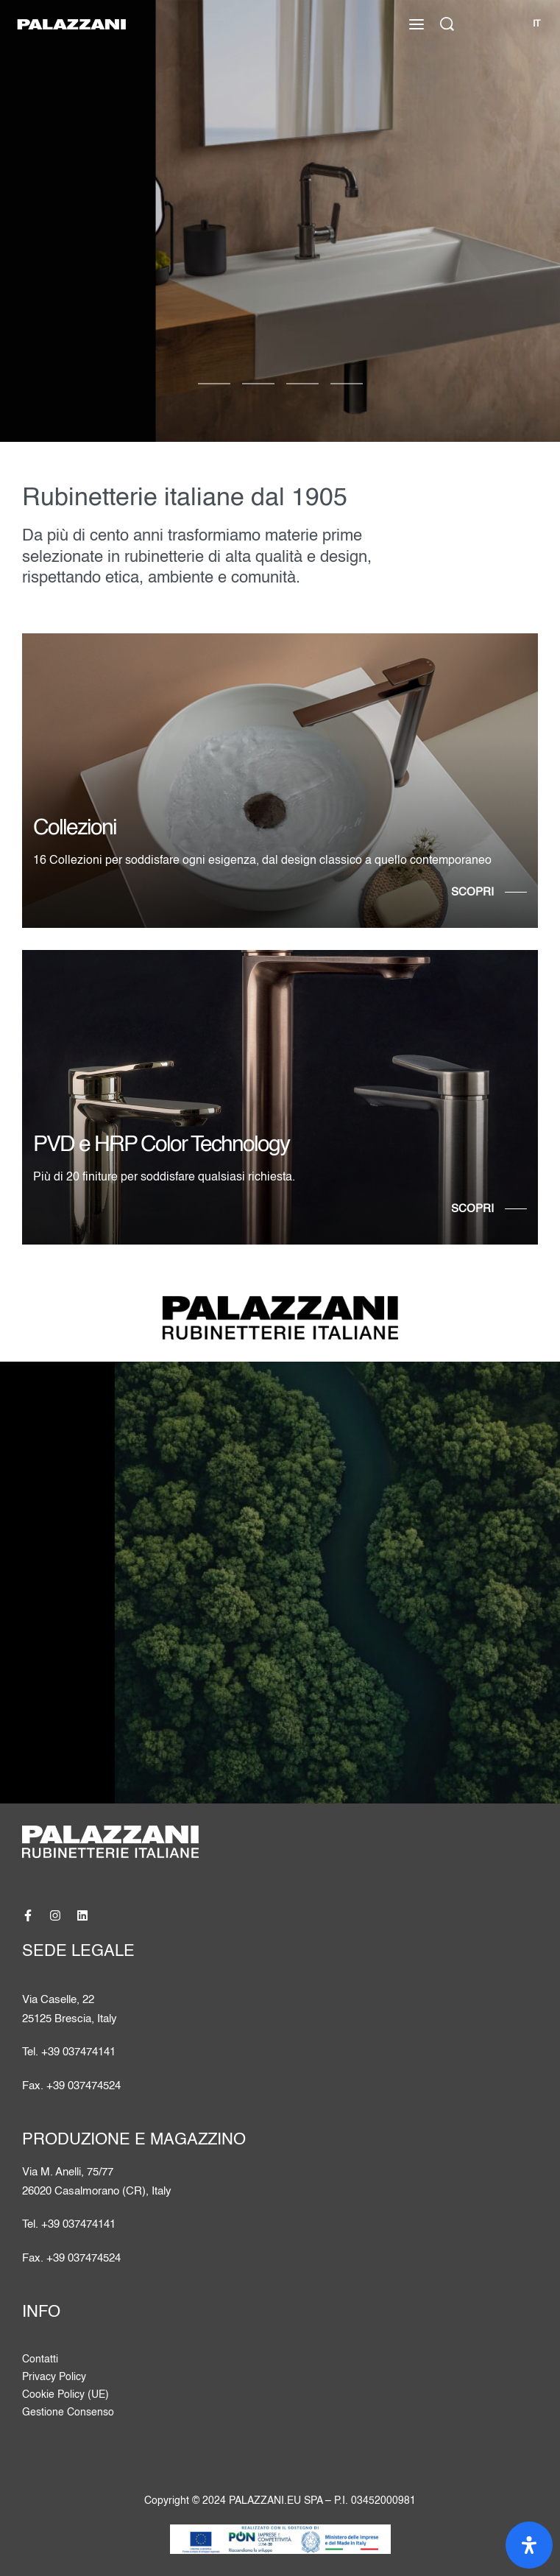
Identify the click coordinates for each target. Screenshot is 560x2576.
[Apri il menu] (416, 24)
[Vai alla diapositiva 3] (347, 383)
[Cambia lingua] (535, 24)
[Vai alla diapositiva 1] (258, 383)
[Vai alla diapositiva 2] (302, 383)
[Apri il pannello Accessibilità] (529, 2545)
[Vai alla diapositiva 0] (214, 383)
